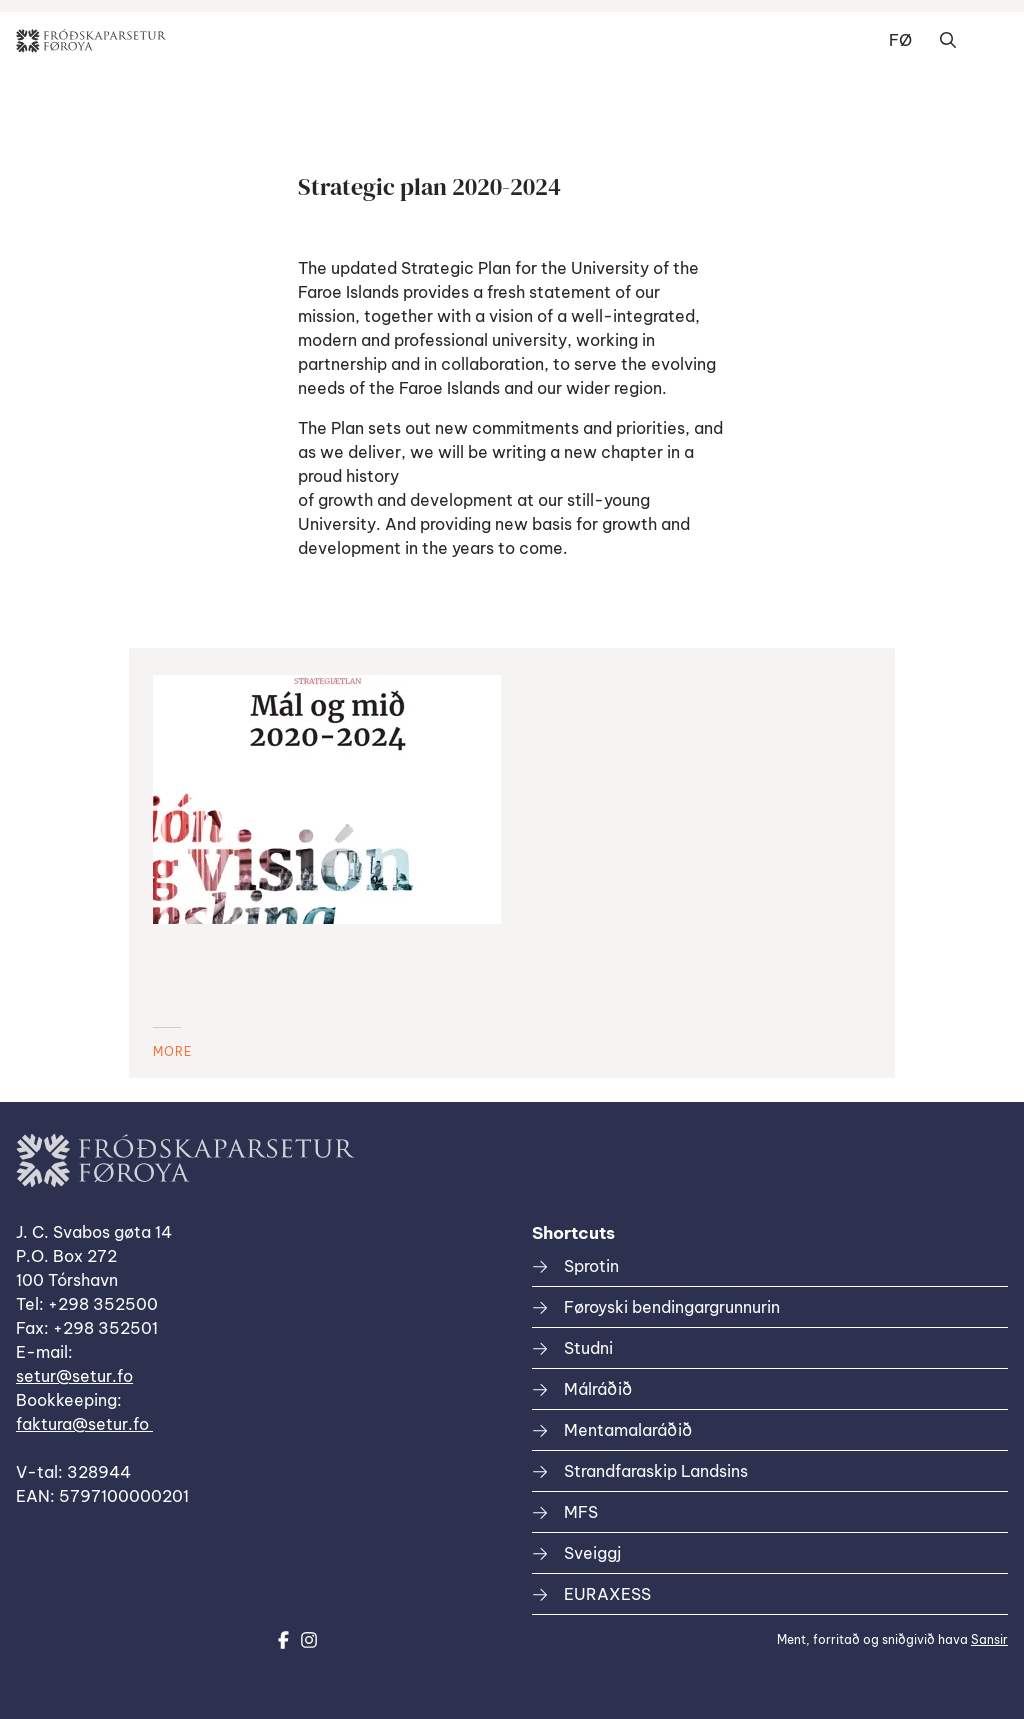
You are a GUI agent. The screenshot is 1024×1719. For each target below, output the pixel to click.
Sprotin (591, 1266)
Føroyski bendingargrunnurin (672, 1307)
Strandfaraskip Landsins (656, 1471)
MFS (581, 1512)
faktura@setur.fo (84, 1424)
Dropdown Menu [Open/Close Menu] (988, 41)
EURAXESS (607, 1594)
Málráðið (598, 1389)
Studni (588, 1348)
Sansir (989, 1639)
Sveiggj (592, 1553)
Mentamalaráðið (628, 1430)
